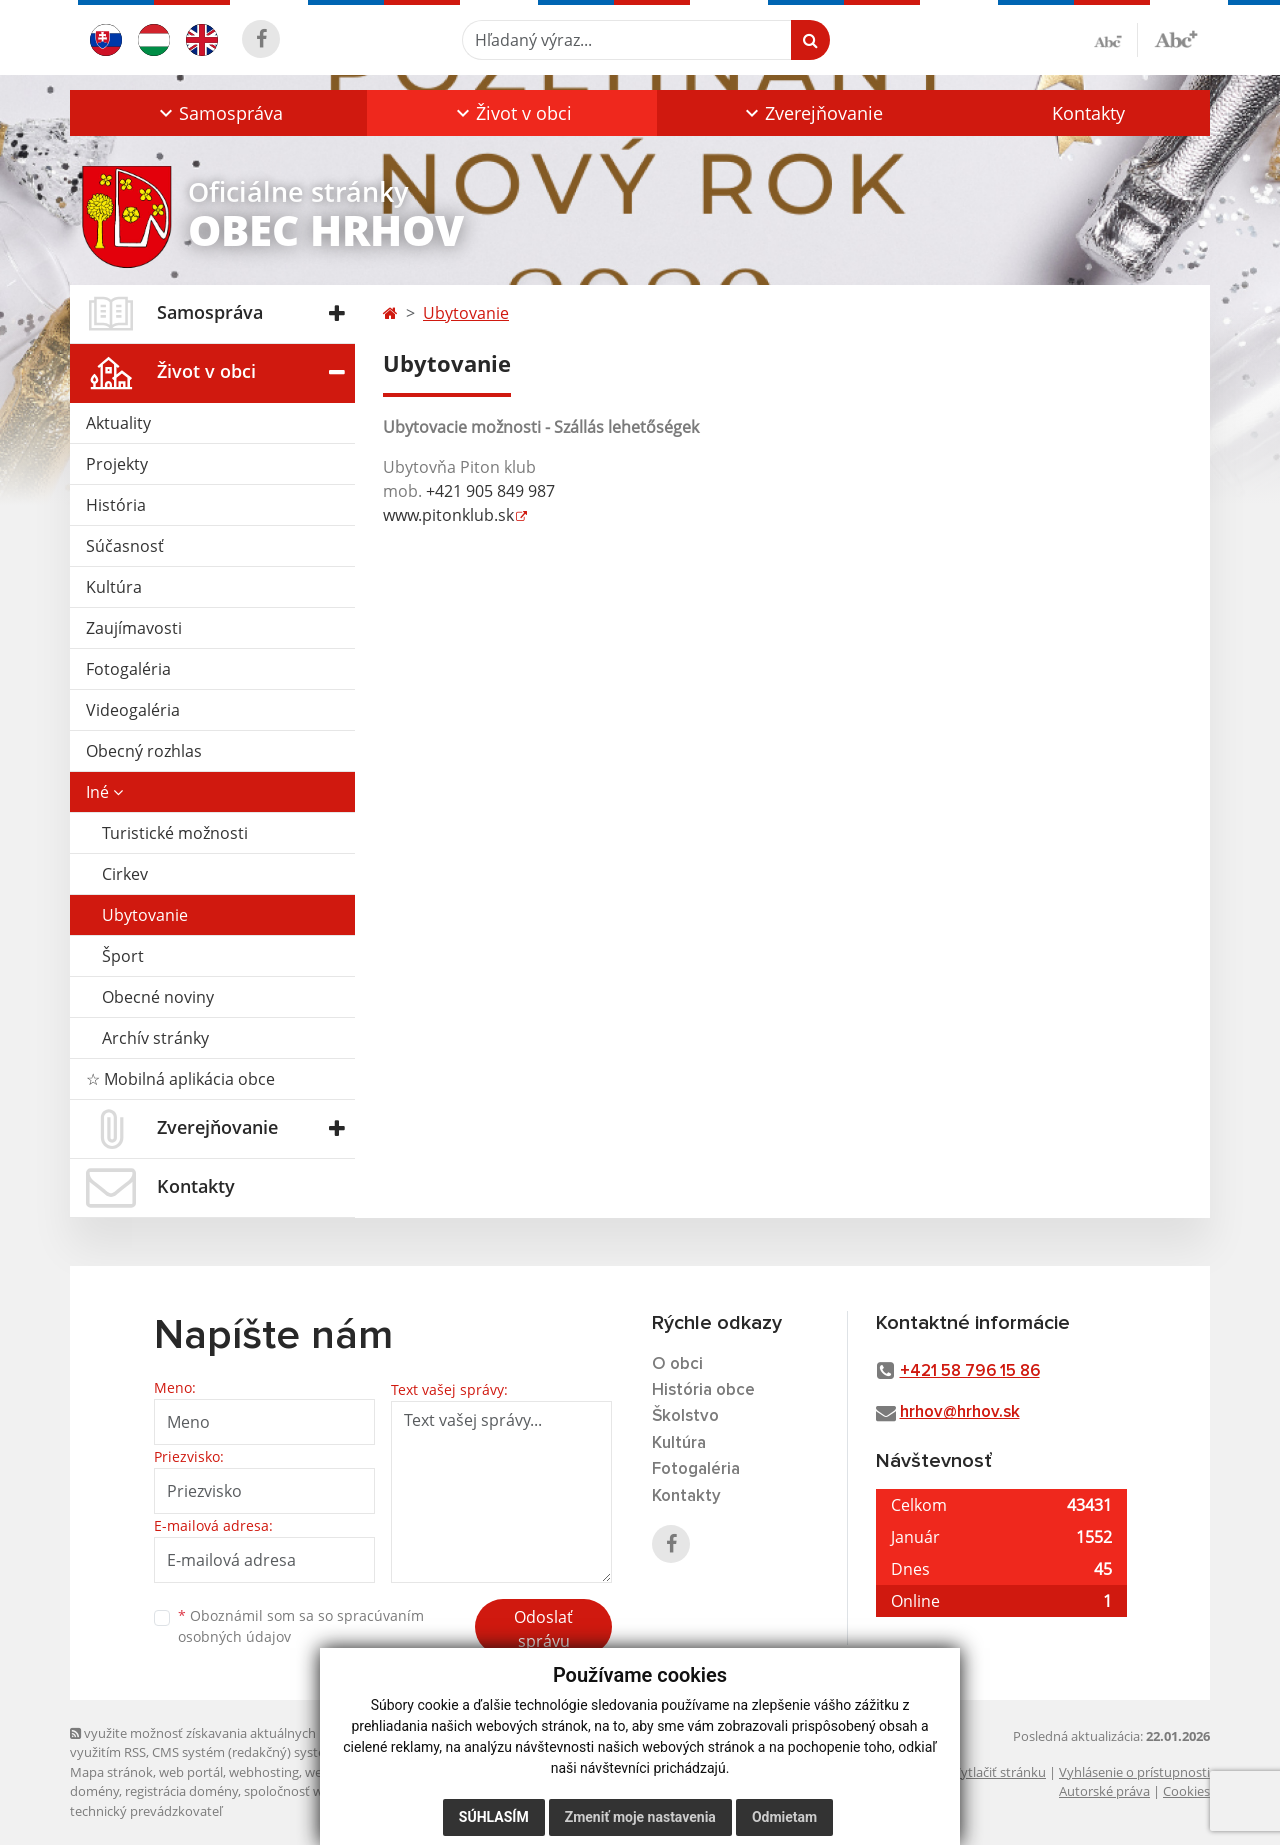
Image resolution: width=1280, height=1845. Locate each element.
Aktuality (118, 423)
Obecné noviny (158, 997)
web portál (191, 1772)
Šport (123, 956)
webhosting (264, 1772)
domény (94, 1791)
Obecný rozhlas (144, 751)
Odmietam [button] (784, 1817)
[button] (218, 113)
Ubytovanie (145, 915)
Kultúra (114, 587)
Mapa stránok (111, 1772)
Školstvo (685, 1416)
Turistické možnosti (175, 833)
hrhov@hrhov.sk (960, 1412)
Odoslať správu (543, 1629)
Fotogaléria (128, 669)
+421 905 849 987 (490, 491)
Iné (104, 792)
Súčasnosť (125, 546)
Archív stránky (155, 1038)
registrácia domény (181, 1791)
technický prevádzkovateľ (146, 1811)
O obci (677, 1364)
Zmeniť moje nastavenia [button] (640, 1817)
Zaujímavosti (134, 628)
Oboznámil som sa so (301, 1626)
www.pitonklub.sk (448, 515)
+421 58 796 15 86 (970, 1371)
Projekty (117, 464)
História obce (703, 1390)
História (116, 505)
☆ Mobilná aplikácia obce (180, 1079)
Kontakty (1088, 113)
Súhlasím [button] (494, 1817)
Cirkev (125, 874)
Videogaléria (133, 710)
